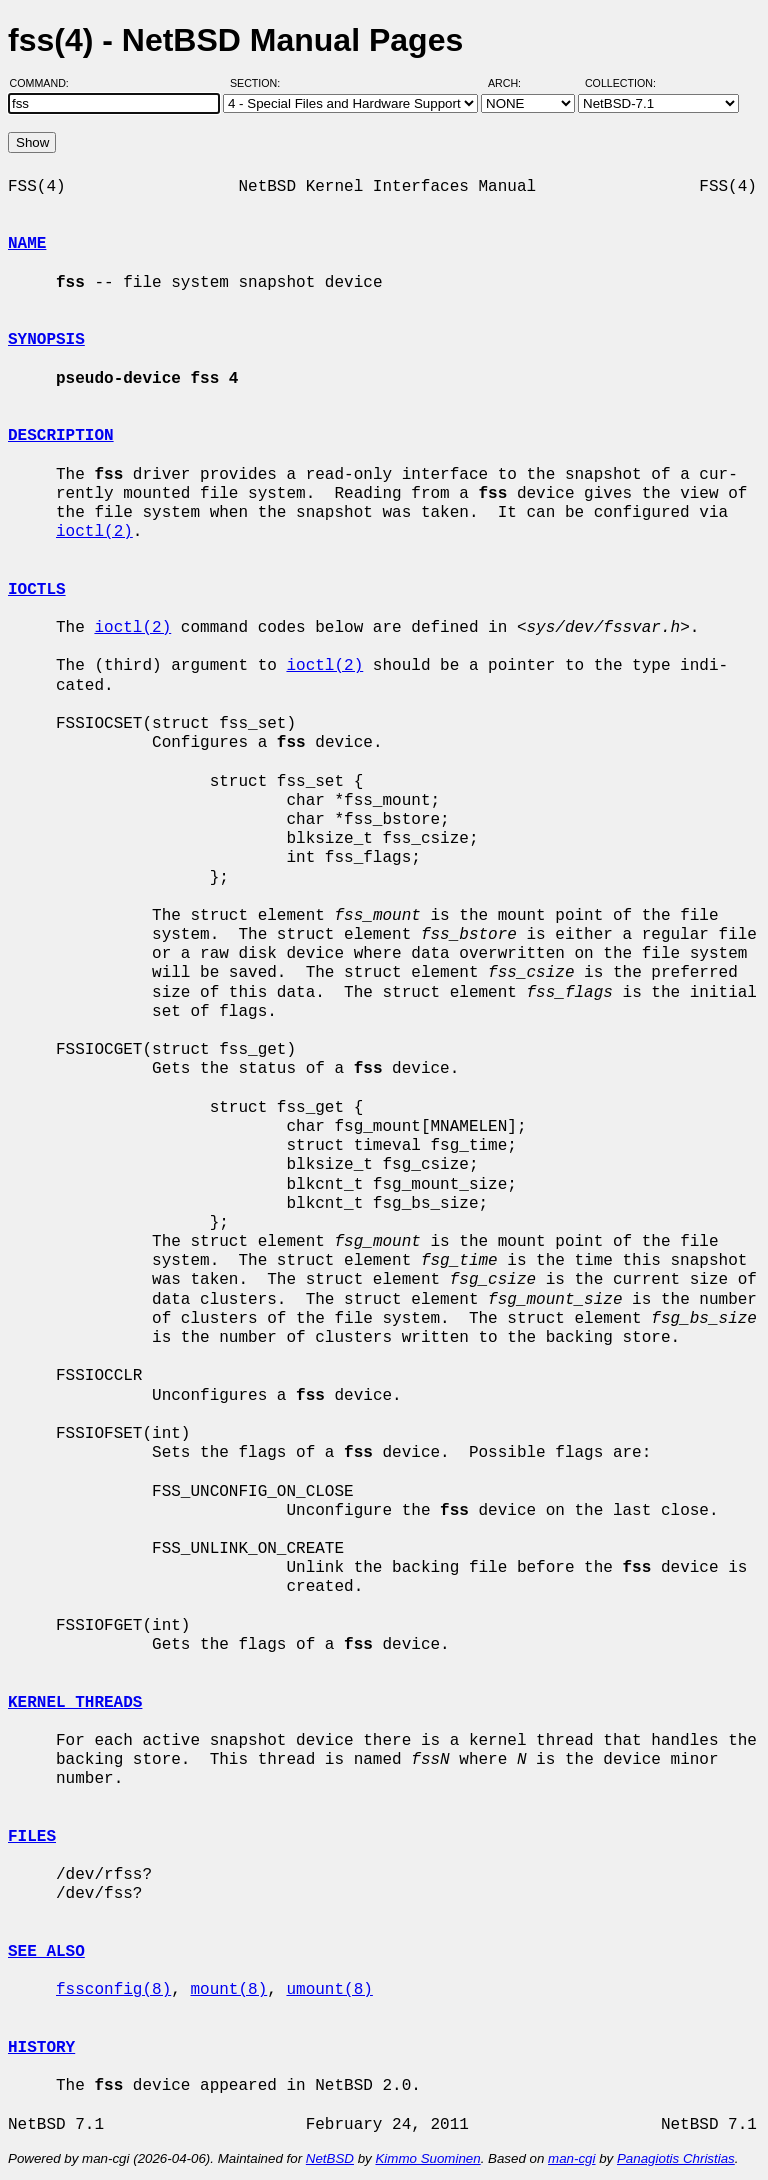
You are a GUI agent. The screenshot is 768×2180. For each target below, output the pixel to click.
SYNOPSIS (46, 340)
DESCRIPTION (61, 436)
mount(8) (228, 1990)
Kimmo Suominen (427, 2158)
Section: (259, 83)
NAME (27, 244)
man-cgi (571, 2158)
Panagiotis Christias (676, 2158)
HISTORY (41, 2048)
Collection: (620, 83)
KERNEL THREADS (75, 1703)
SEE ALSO (46, 1952)
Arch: (513, 83)
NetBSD (330, 2158)
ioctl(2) (94, 532)
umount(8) (329, 1990)
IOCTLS (37, 590)
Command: (45, 83)
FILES (32, 1837)
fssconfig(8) (113, 1990)
